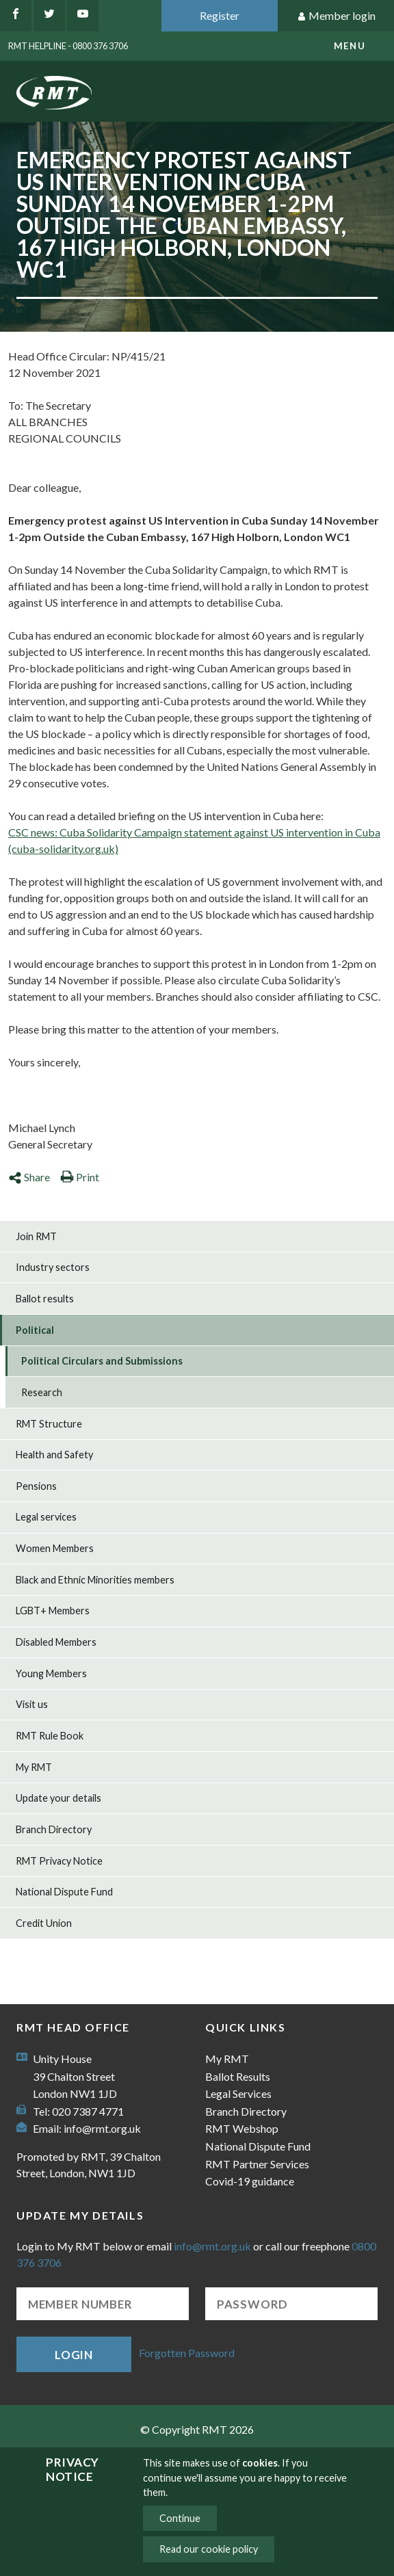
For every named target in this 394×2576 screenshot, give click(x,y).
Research (41, 1392)
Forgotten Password (187, 2352)
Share (29, 1176)
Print (79, 1176)
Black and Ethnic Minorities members (95, 1580)
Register (219, 15)
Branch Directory (54, 1829)
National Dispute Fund (64, 1891)
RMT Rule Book (49, 1736)
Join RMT (36, 1236)
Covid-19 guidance (249, 2180)
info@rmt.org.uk (102, 2128)
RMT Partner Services (257, 2163)
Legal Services (238, 2093)
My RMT (34, 1767)
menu (349, 45)
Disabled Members (56, 1642)
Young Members (51, 1673)
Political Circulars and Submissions (102, 1361)
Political (35, 1330)
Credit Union (44, 1923)
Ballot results (45, 1298)
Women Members (55, 1548)
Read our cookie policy (208, 2549)
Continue (179, 2518)
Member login (336, 16)
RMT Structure (49, 1424)
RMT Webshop (241, 2128)
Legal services (46, 1517)
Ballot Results (237, 2076)
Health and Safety (54, 1454)
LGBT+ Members (53, 1610)
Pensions (36, 1486)
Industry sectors (53, 1267)
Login (74, 2355)
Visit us (32, 1704)
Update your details (58, 1798)
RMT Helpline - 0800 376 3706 (68, 45)
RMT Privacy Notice (59, 1861)
